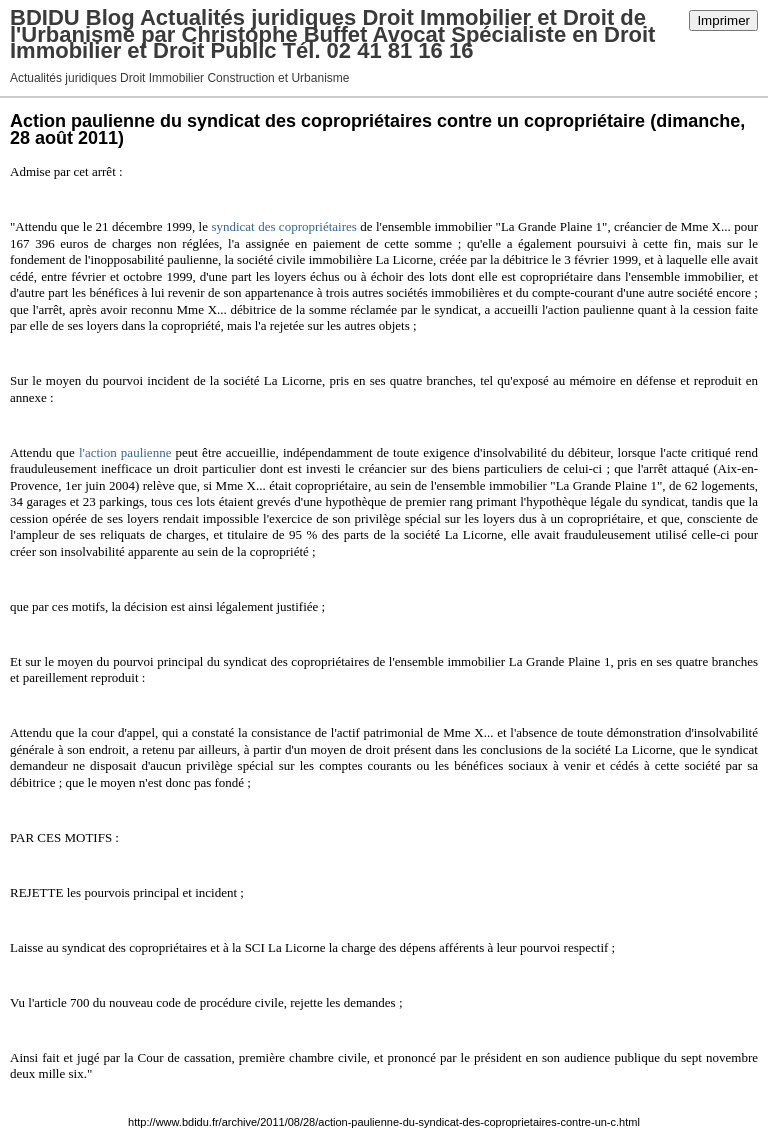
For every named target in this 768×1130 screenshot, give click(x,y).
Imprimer (723, 20)
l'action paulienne (125, 452)
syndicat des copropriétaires (283, 226)
